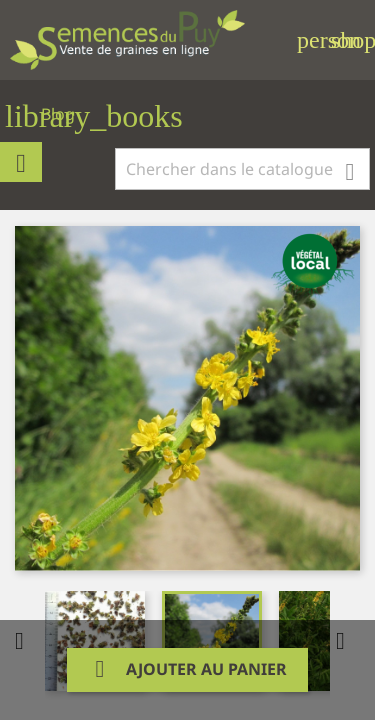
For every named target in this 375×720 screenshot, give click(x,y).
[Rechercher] (242, 169)
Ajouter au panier (187, 669)
